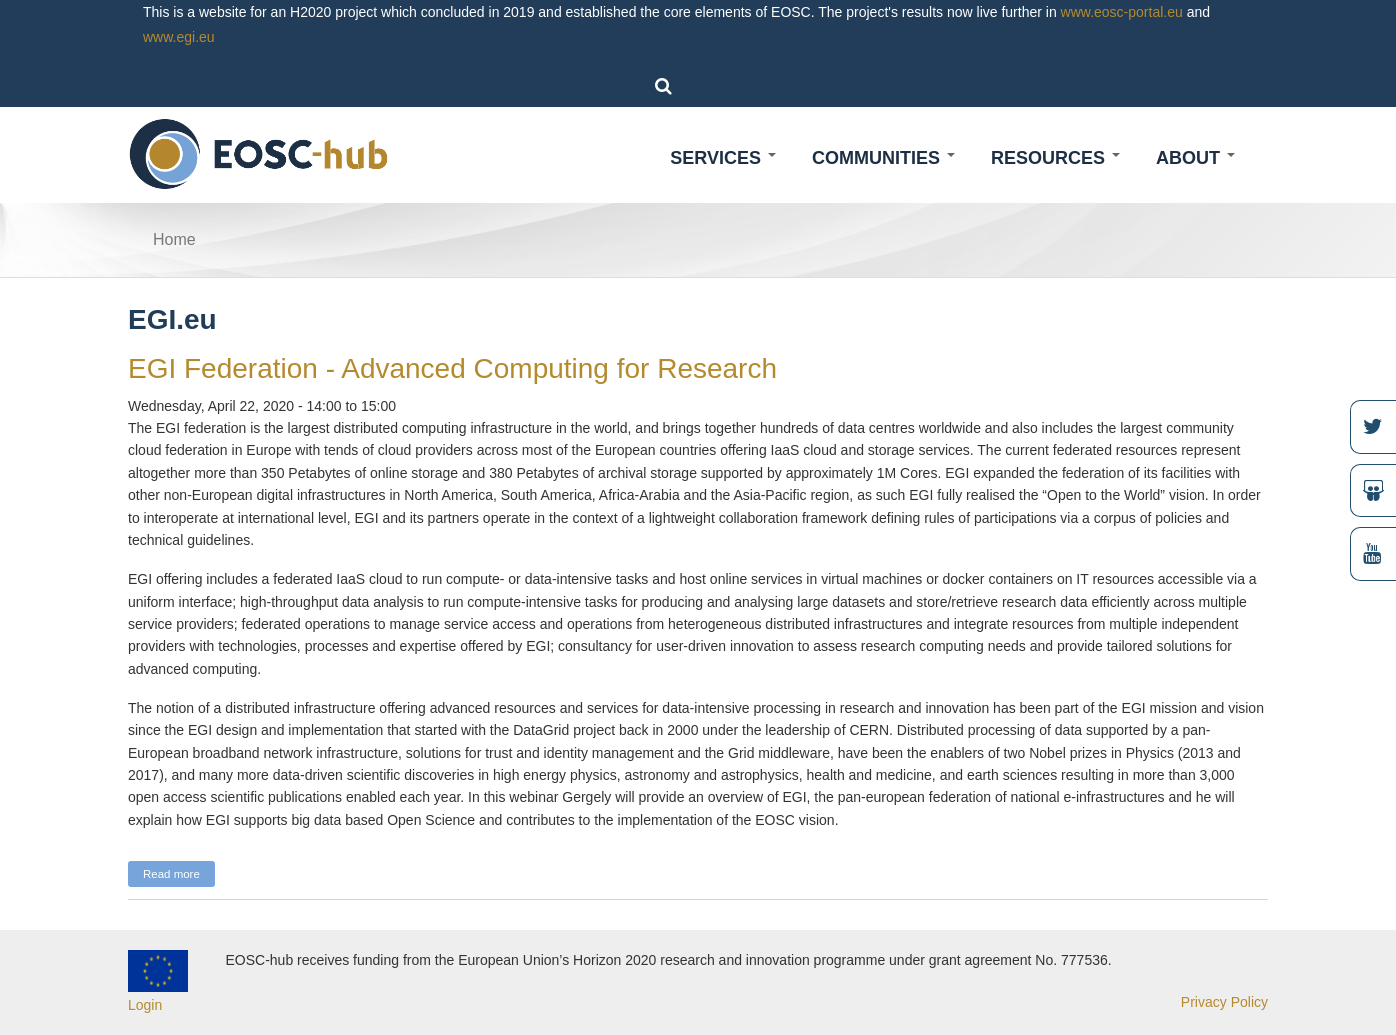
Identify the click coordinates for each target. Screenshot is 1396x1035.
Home (174, 239)
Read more (179, 871)
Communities (883, 158)
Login (145, 1005)
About (1195, 158)
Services (723, 158)
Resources (1055, 158)
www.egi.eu (179, 37)
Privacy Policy (1224, 1002)
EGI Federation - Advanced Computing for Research (452, 368)
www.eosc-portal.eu (1122, 12)
